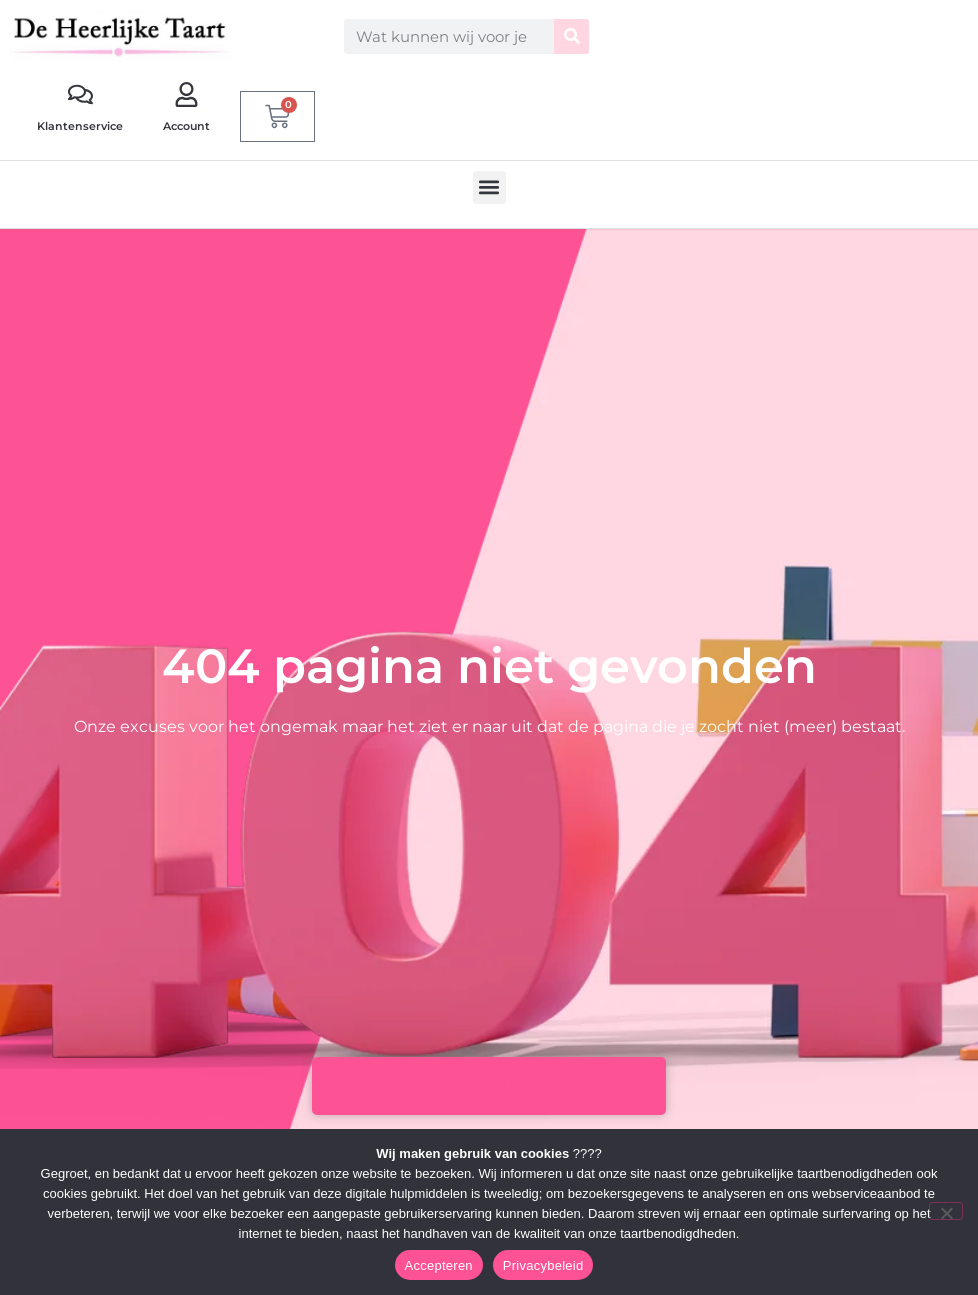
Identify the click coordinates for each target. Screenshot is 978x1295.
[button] (489, 187)
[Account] (186, 94)
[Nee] (946, 1211)
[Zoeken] (571, 36)
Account (186, 126)
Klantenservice (80, 126)
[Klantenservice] (80, 94)
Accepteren (439, 1265)
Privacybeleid (543, 1265)
